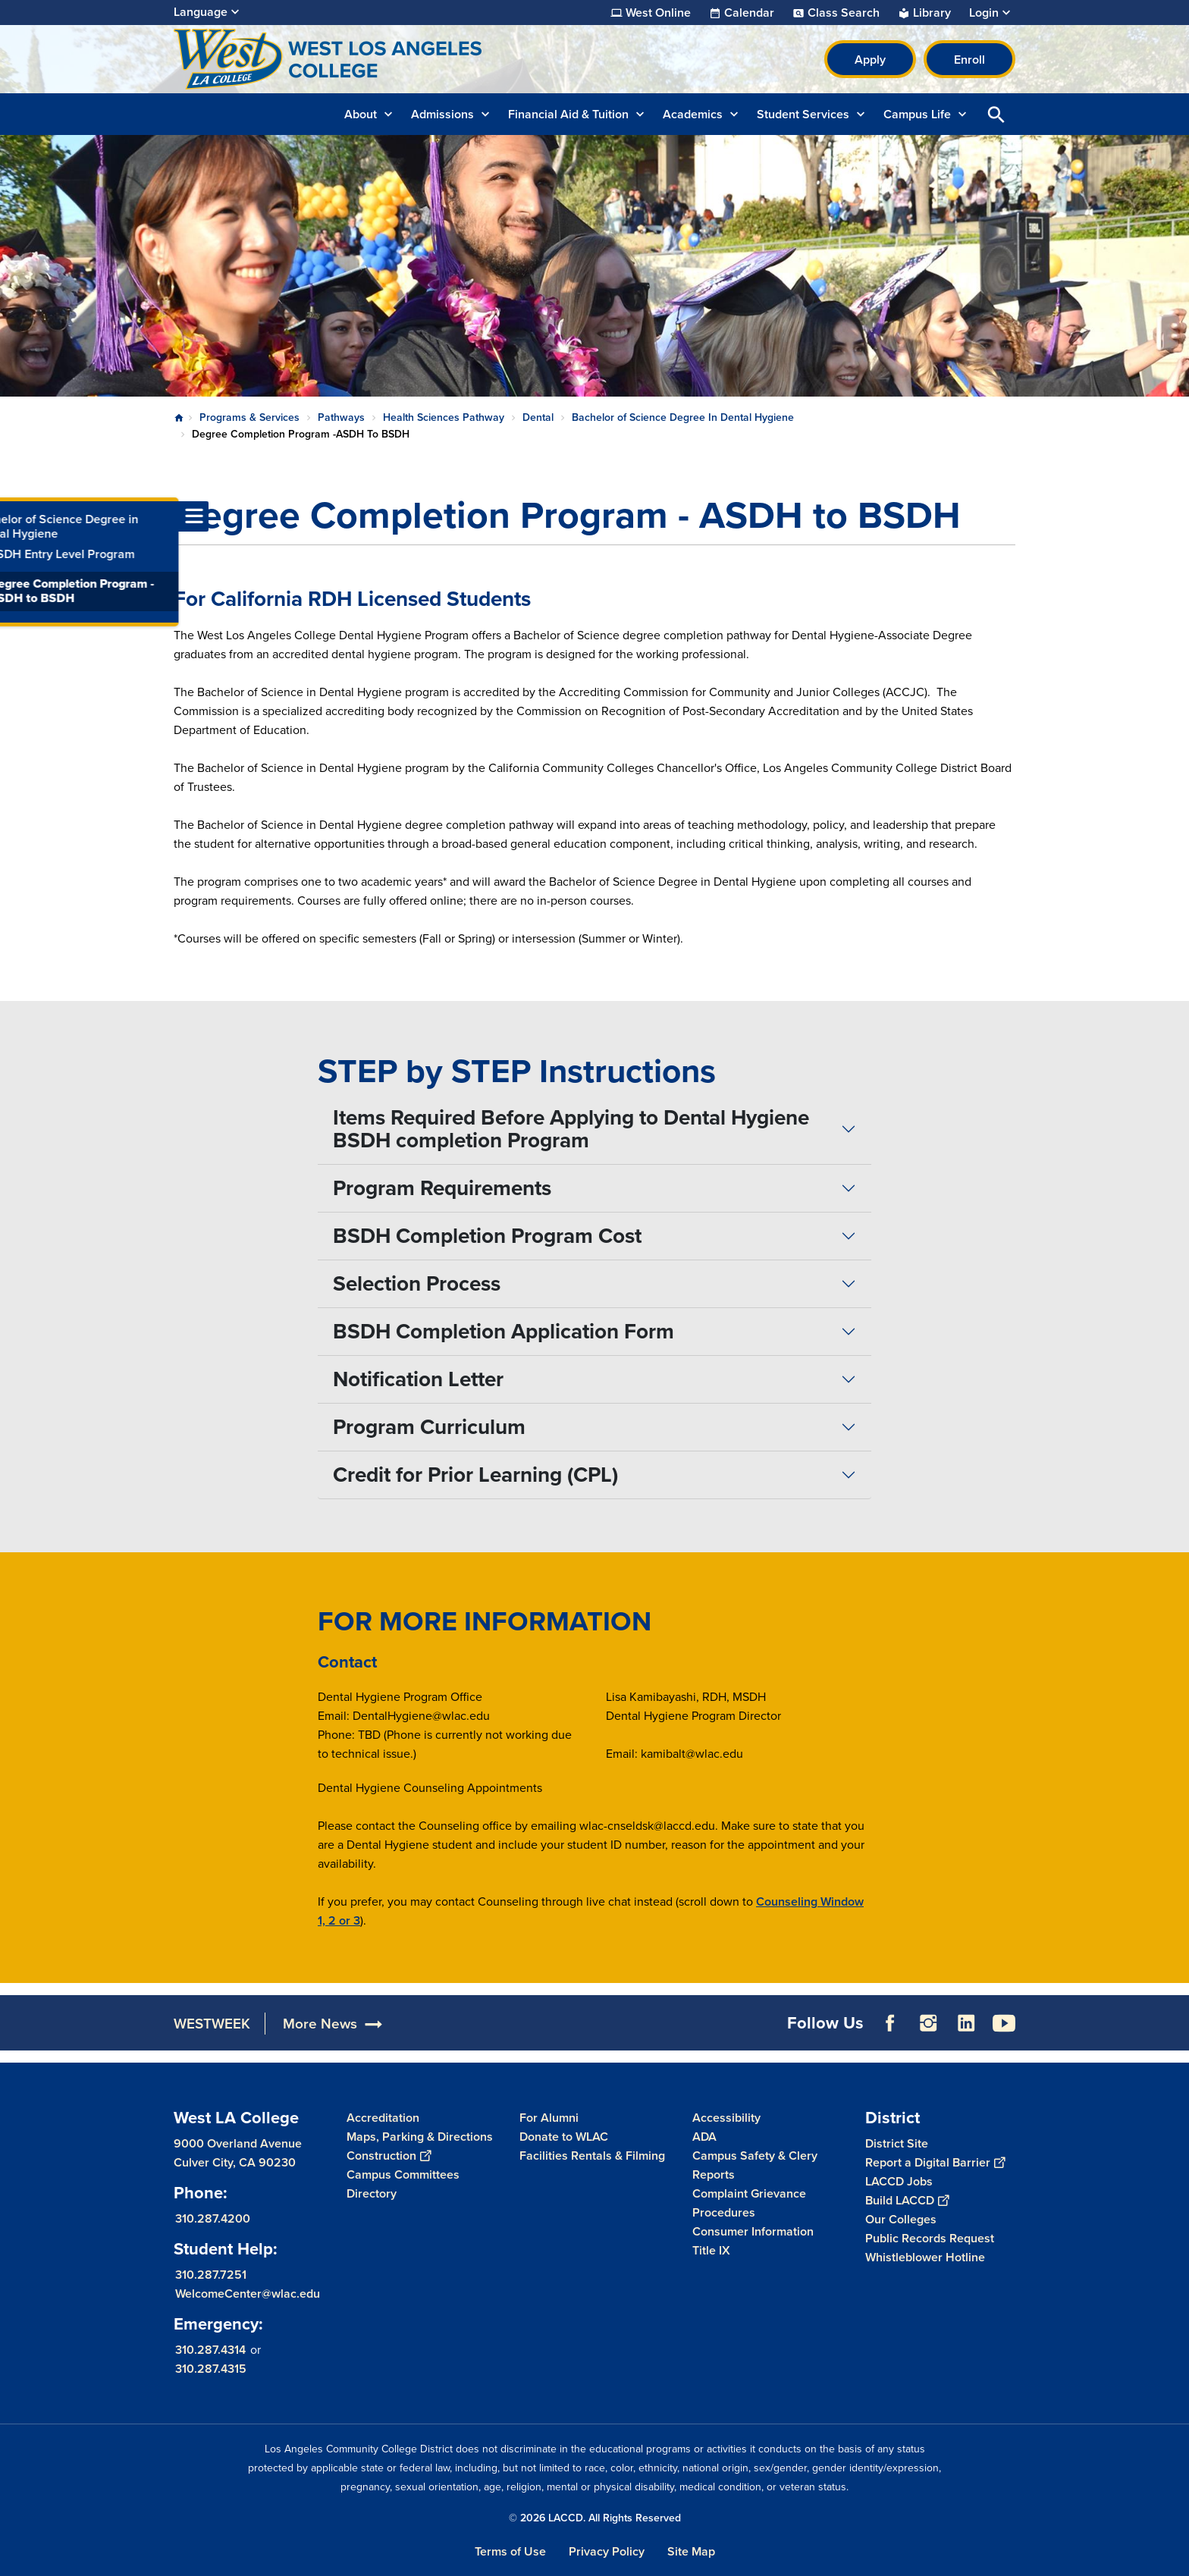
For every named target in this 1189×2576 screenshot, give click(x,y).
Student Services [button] (803, 114)
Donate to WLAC (563, 2136)
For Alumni (549, 2117)
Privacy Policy (607, 2551)
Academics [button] (693, 114)
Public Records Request (929, 2238)
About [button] (360, 114)
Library (932, 13)
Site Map (691, 2551)
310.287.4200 (212, 2218)
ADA (704, 2136)
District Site (896, 2143)
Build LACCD (907, 2200)
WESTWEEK (212, 2024)
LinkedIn (966, 2023)
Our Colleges (900, 2219)
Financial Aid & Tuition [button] (568, 114)
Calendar (749, 13)
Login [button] (984, 13)
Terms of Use (510, 2551)
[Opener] (1174, 2022)
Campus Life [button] (917, 114)
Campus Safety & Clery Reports (754, 2165)
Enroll (969, 59)
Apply (870, 59)
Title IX (711, 2250)
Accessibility (726, 2117)
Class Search (844, 13)
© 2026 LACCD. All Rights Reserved (595, 2518)
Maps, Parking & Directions (420, 2136)
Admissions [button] (442, 114)
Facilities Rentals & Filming (592, 2155)
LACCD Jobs (899, 2181)
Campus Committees (403, 2174)
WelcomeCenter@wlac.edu (247, 2293)
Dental (538, 417)
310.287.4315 (210, 2368)
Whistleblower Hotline (925, 2257)
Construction (389, 2155)
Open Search (996, 114)
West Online (658, 13)
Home (179, 418)
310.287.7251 (210, 2274)
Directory (372, 2193)
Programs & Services (249, 417)
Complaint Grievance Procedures (749, 2203)
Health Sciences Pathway (443, 417)
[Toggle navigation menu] (15, 516)
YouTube (1004, 2023)
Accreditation (383, 2117)
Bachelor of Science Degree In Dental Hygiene (683, 417)
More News (320, 2024)
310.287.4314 (210, 2349)
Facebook (890, 2023)
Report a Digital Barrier (935, 2162)
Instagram (928, 2023)
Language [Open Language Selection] (200, 11)
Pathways (341, 417)
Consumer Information (753, 2231)
